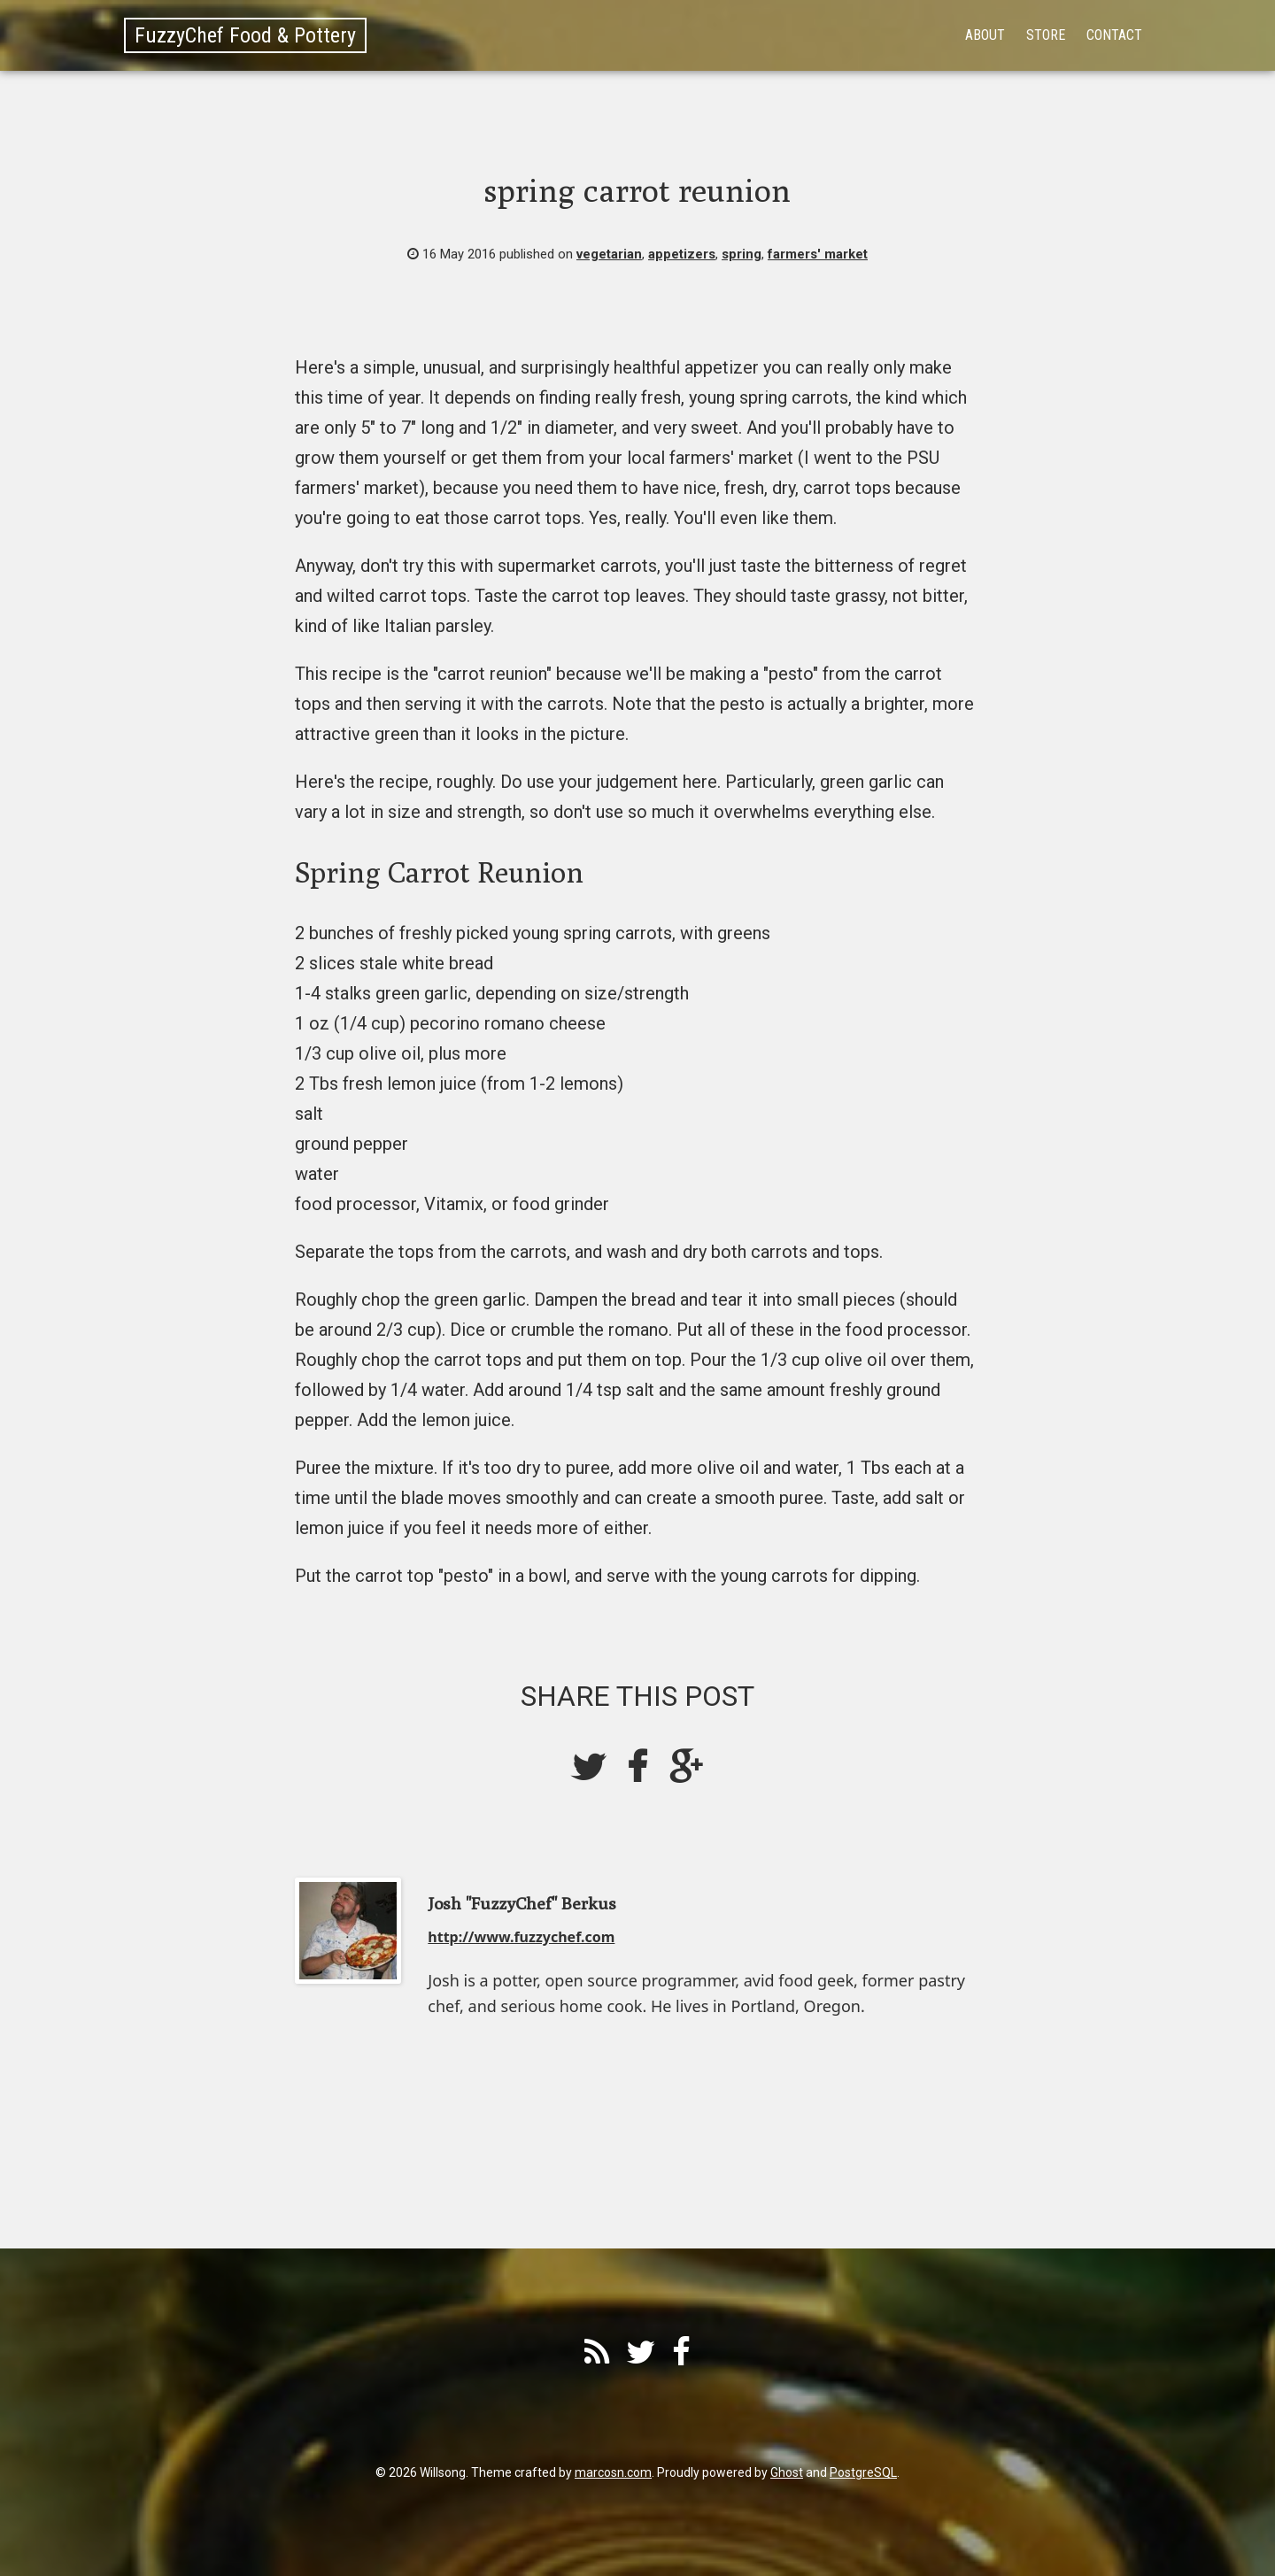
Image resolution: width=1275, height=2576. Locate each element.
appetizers (681, 254)
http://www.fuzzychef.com (521, 1937)
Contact (1114, 35)
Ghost (786, 2472)
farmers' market (818, 254)
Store (1045, 35)
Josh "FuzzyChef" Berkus (522, 1903)
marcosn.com (613, 2472)
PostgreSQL (863, 2472)
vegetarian (609, 254)
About (985, 35)
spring (741, 254)
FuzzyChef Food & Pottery (245, 35)
